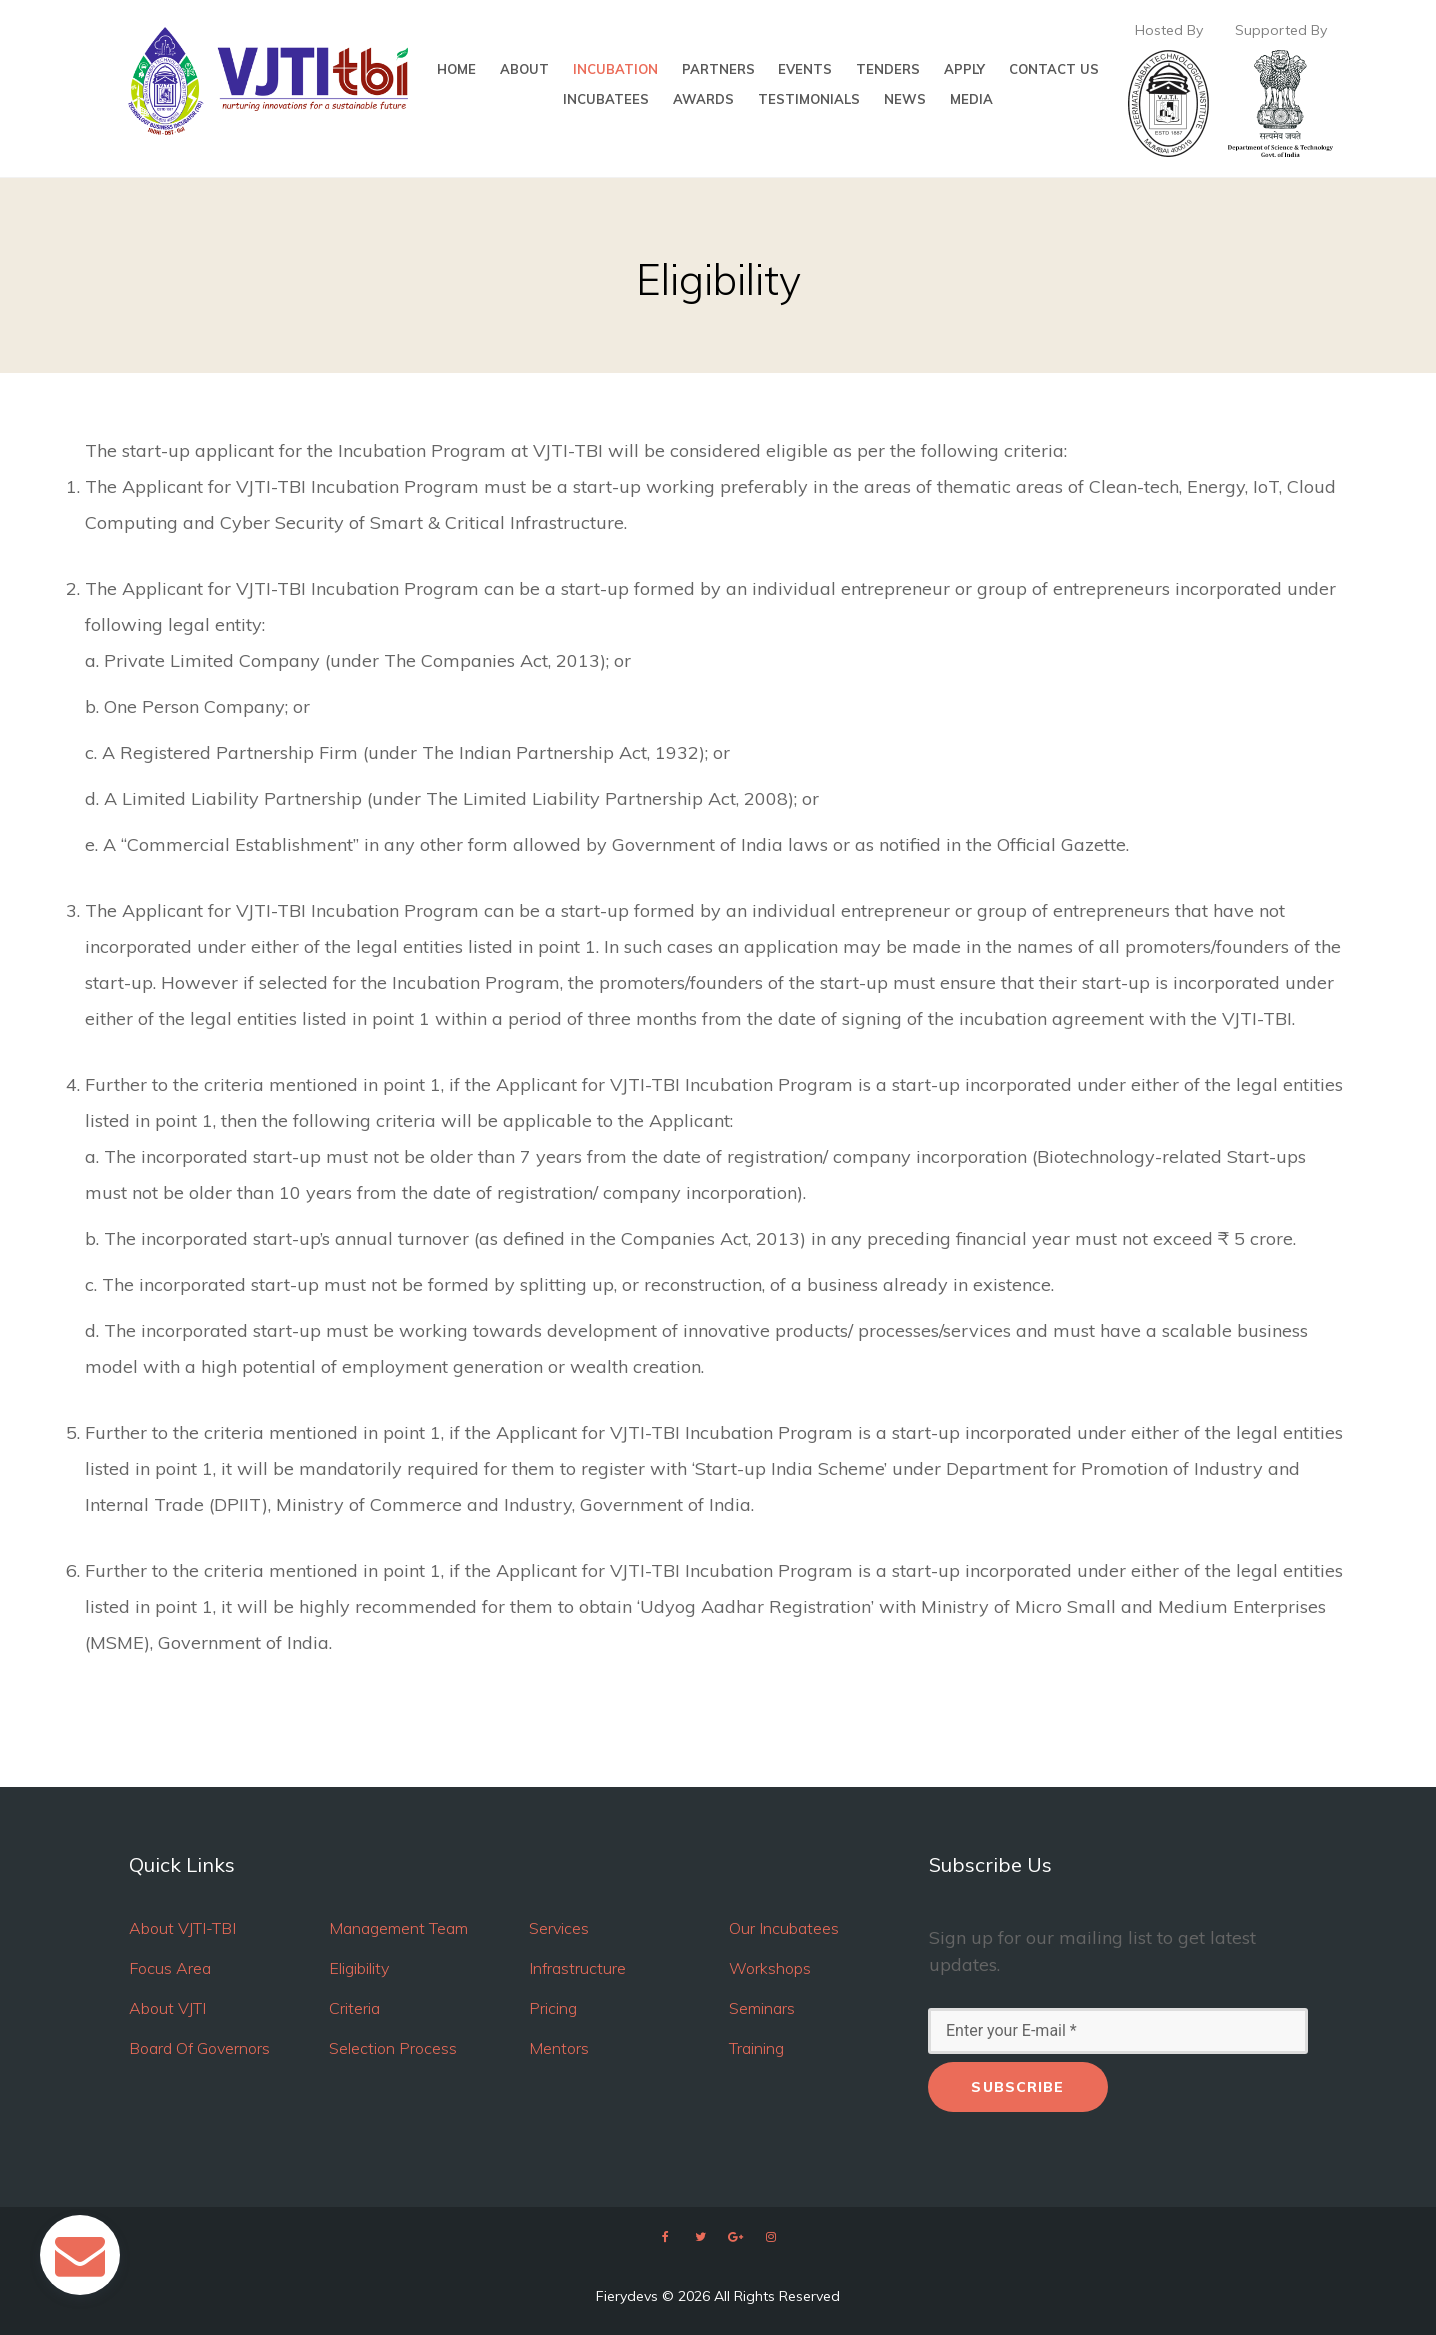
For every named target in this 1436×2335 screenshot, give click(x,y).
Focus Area (170, 1968)
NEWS (905, 99)
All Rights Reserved (777, 2296)
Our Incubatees (784, 1928)
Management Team (398, 1928)
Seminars (762, 2008)
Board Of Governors (199, 2048)
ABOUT (524, 69)
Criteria (354, 2008)
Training (756, 2048)
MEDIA (971, 99)
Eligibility (359, 1968)
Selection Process (393, 2048)
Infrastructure (577, 1968)
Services (559, 1928)
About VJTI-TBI (182, 1928)
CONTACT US (1054, 69)
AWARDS (703, 99)
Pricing (553, 2008)
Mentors (559, 2048)
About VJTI (167, 2008)
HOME (456, 69)
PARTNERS (718, 69)
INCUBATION (615, 69)
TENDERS (888, 69)
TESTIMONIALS (809, 99)
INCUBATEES (606, 99)
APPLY (964, 69)
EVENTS (805, 69)
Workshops (770, 1968)
